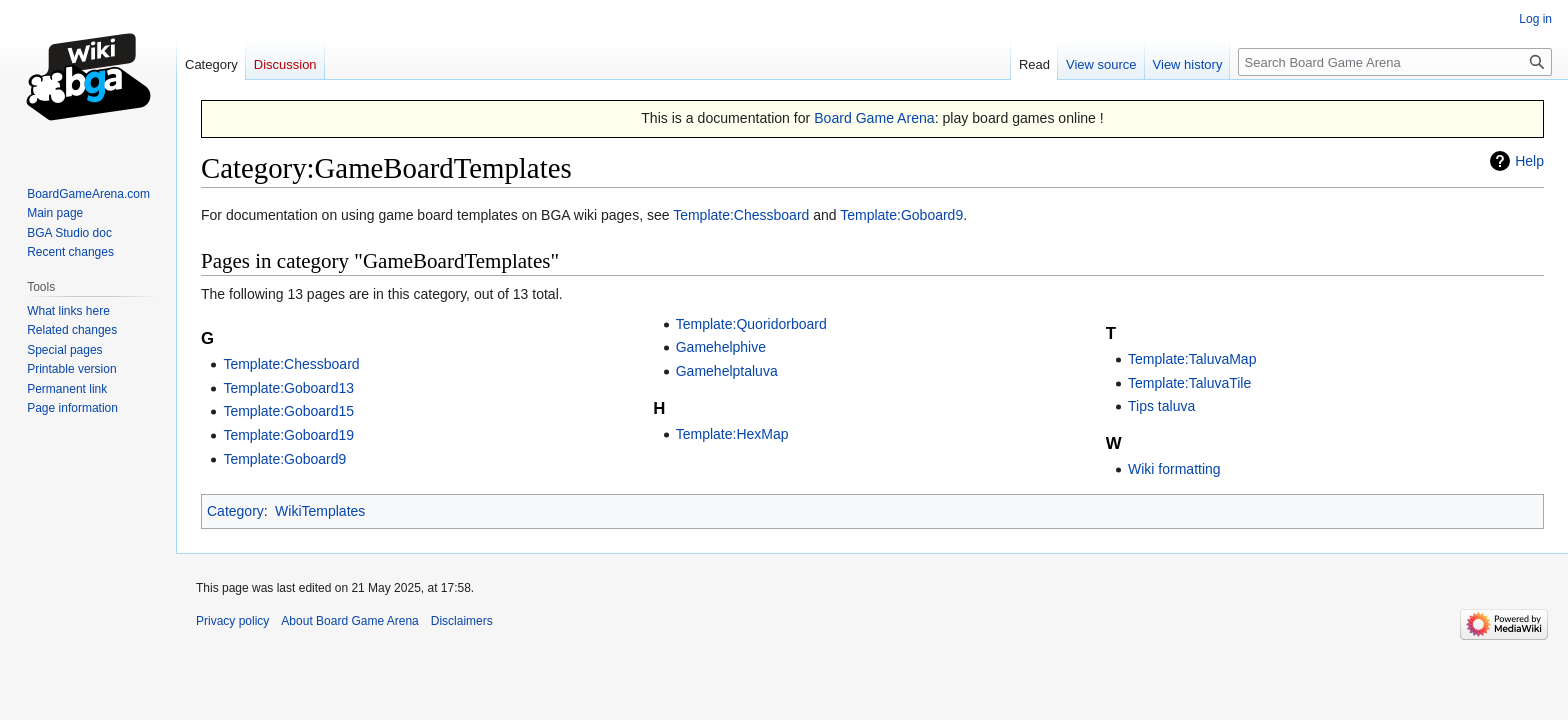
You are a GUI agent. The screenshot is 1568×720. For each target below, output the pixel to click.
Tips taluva (1161, 406)
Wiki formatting (1174, 469)
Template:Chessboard (741, 215)
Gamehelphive (721, 347)
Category (235, 511)
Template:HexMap (732, 434)
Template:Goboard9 (901, 215)
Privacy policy (232, 621)
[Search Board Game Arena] (1395, 62)
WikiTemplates (320, 511)
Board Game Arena (874, 118)
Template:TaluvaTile (1189, 383)
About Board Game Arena (349, 621)
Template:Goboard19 (288, 435)
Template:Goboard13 (288, 388)
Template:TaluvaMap (1192, 359)
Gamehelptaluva (727, 371)
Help (1529, 161)
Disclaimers (462, 621)
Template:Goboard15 (288, 411)
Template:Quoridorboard (751, 324)
